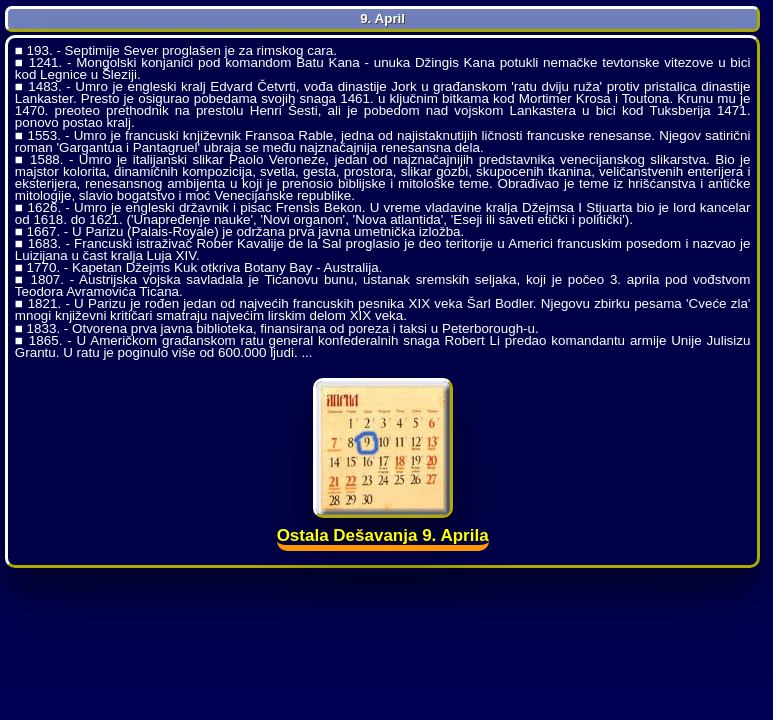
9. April (382, 18)
